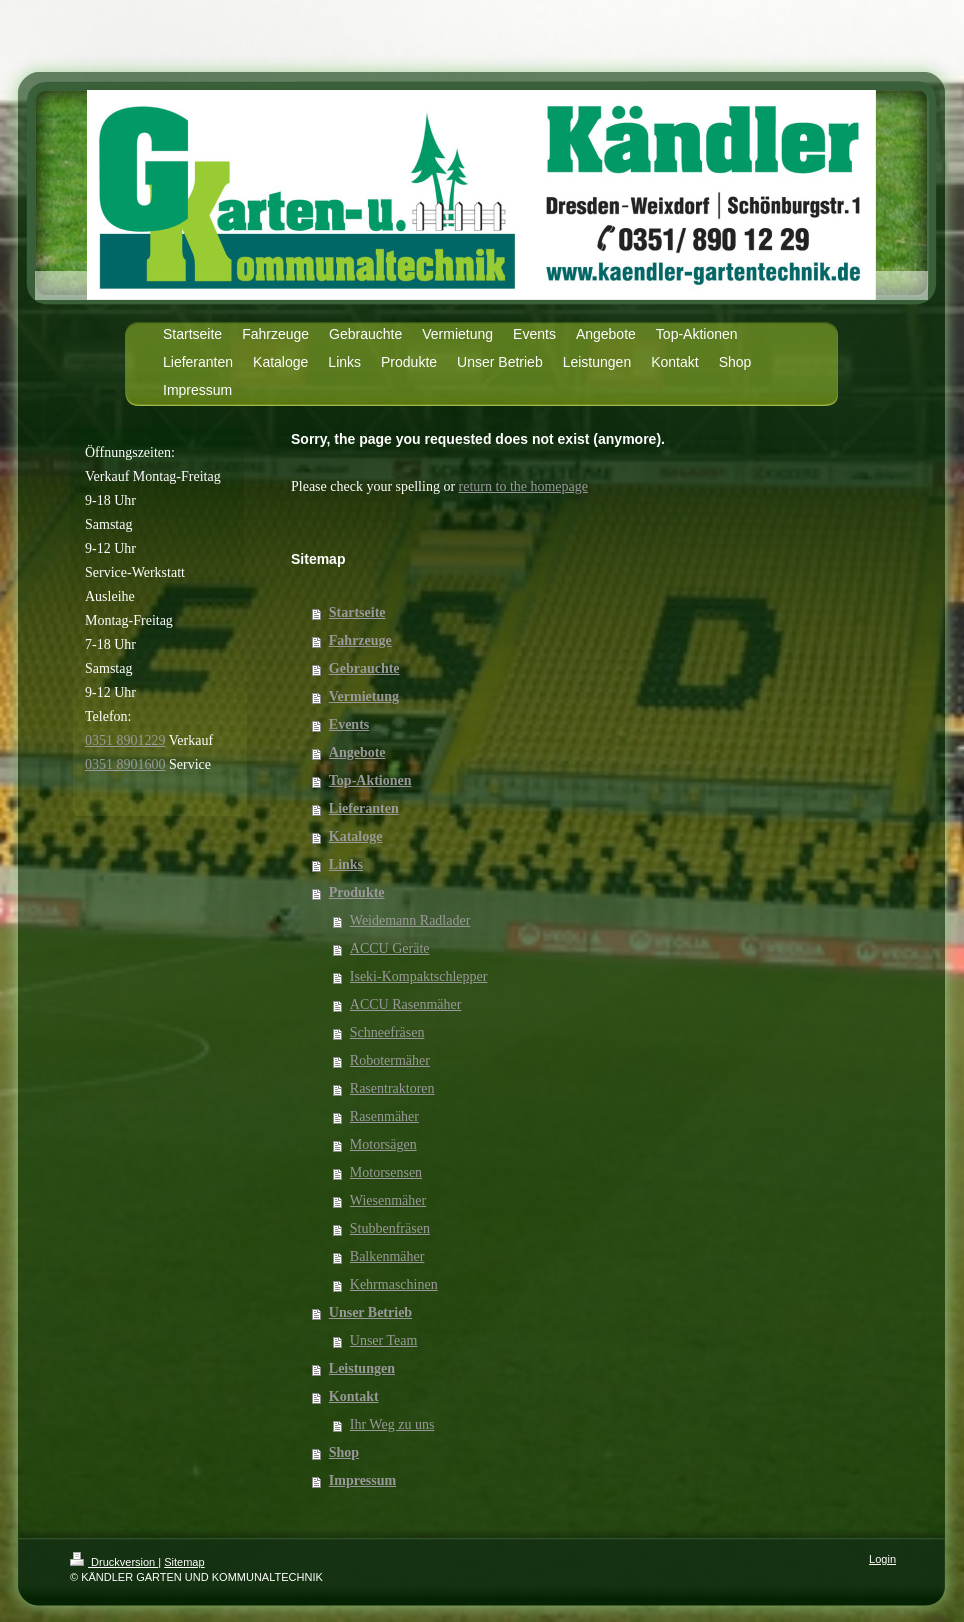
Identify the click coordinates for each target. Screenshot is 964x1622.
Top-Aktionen (370, 780)
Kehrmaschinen (394, 1284)
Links (346, 864)
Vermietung (364, 696)
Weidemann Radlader (410, 920)
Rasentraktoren (392, 1088)
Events (349, 724)
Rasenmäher (384, 1116)
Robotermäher (390, 1060)
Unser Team (384, 1340)
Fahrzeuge (360, 640)
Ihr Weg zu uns (392, 1424)
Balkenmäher (387, 1256)
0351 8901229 (125, 740)
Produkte (357, 892)
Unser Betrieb (370, 1312)
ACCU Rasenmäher (406, 1004)
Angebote (357, 752)
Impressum (362, 1480)
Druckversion (114, 1562)
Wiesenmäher (388, 1200)
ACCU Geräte (390, 948)
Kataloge (356, 836)
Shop (344, 1452)
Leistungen (362, 1368)
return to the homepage (523, 486)
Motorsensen (386, 1172)
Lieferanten (364, 808)
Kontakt (354, 1396)
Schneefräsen (387, 1032)
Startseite (357, 612)
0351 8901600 (125, 764)
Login (882, 1559)
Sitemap (184, 1562)
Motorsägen (383, 1144)
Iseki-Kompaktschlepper (419, 976)
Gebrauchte (364, 668)
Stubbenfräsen (390, 1228)
